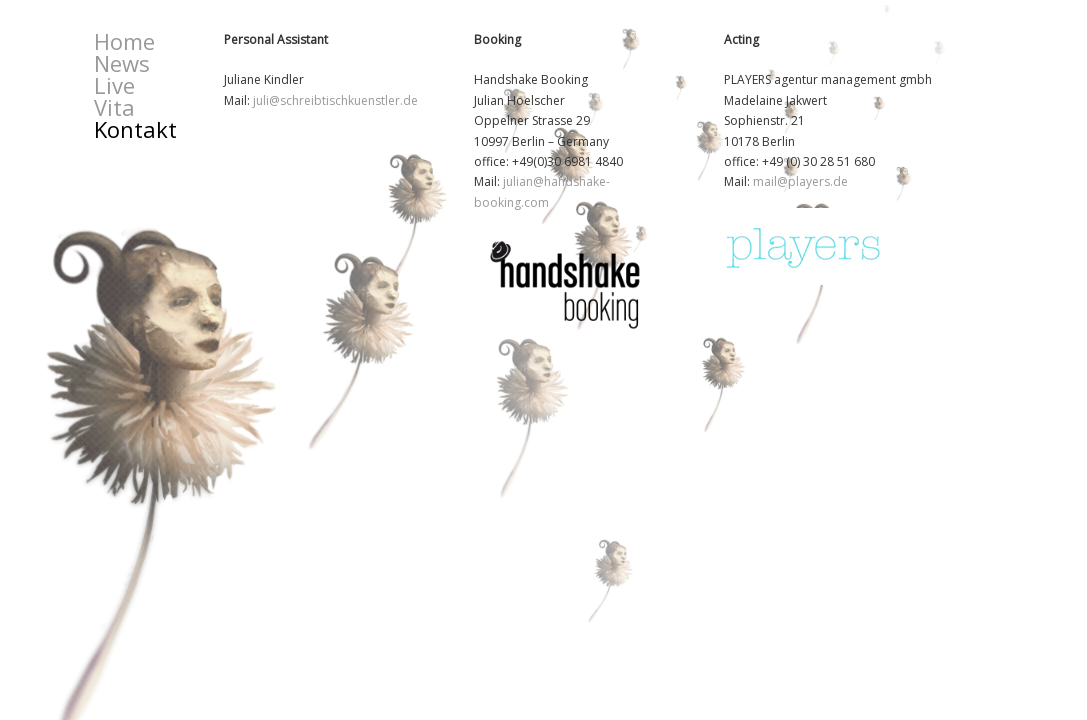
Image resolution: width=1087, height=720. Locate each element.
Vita (114, 107)
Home (124, 41)
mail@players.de (800, 181)
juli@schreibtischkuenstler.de (335, 100)
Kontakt (135, 129)
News (122, 63)
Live (114, 85)
